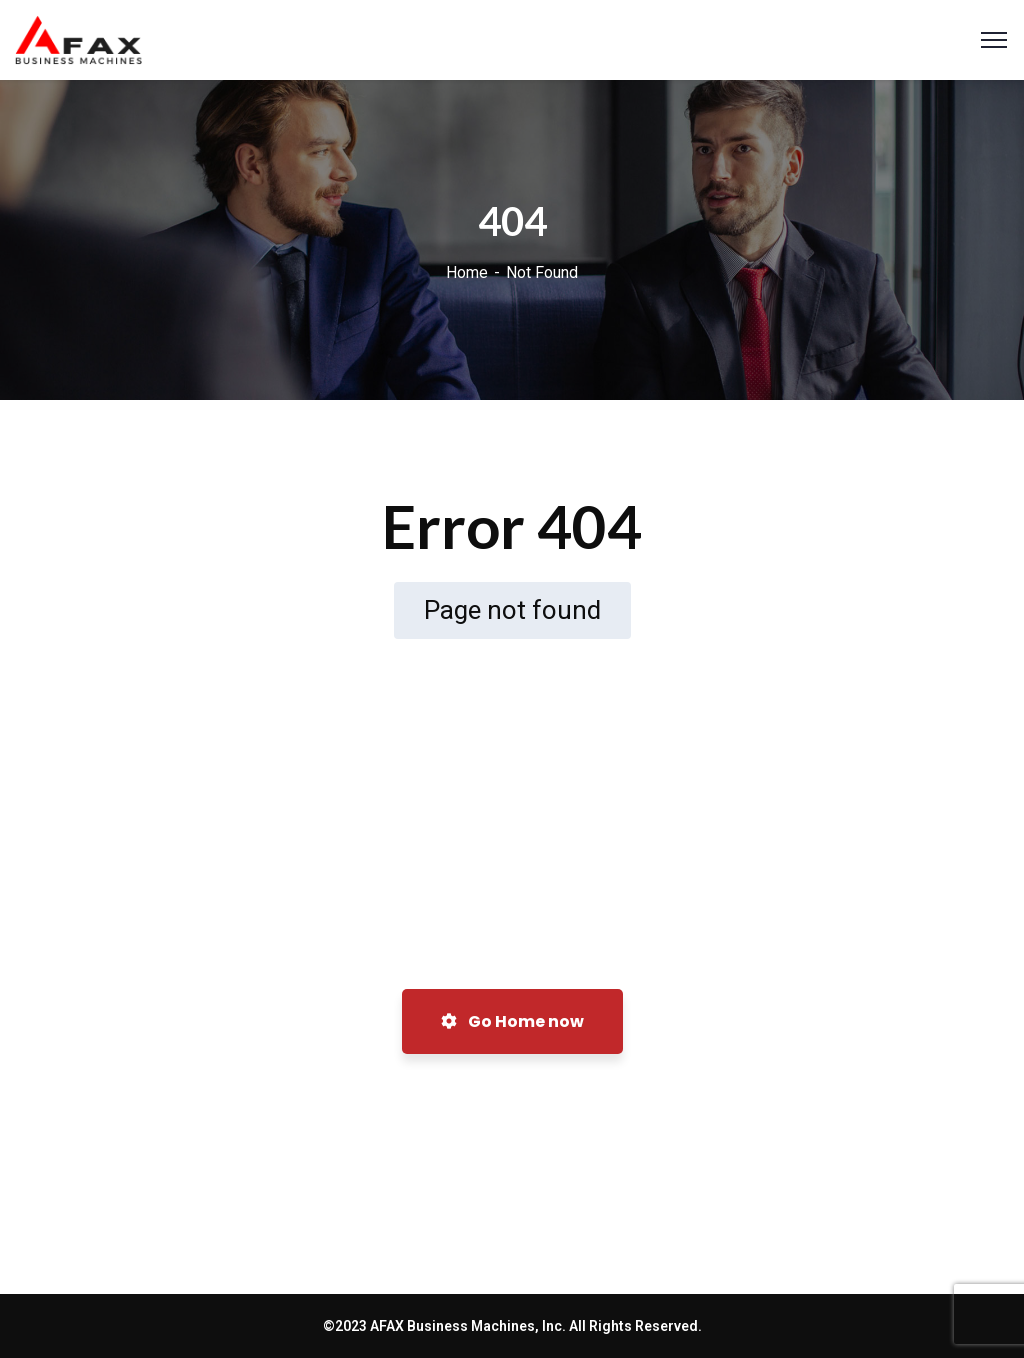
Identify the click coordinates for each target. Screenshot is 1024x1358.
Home (467, 272)
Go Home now (512, 1021)
